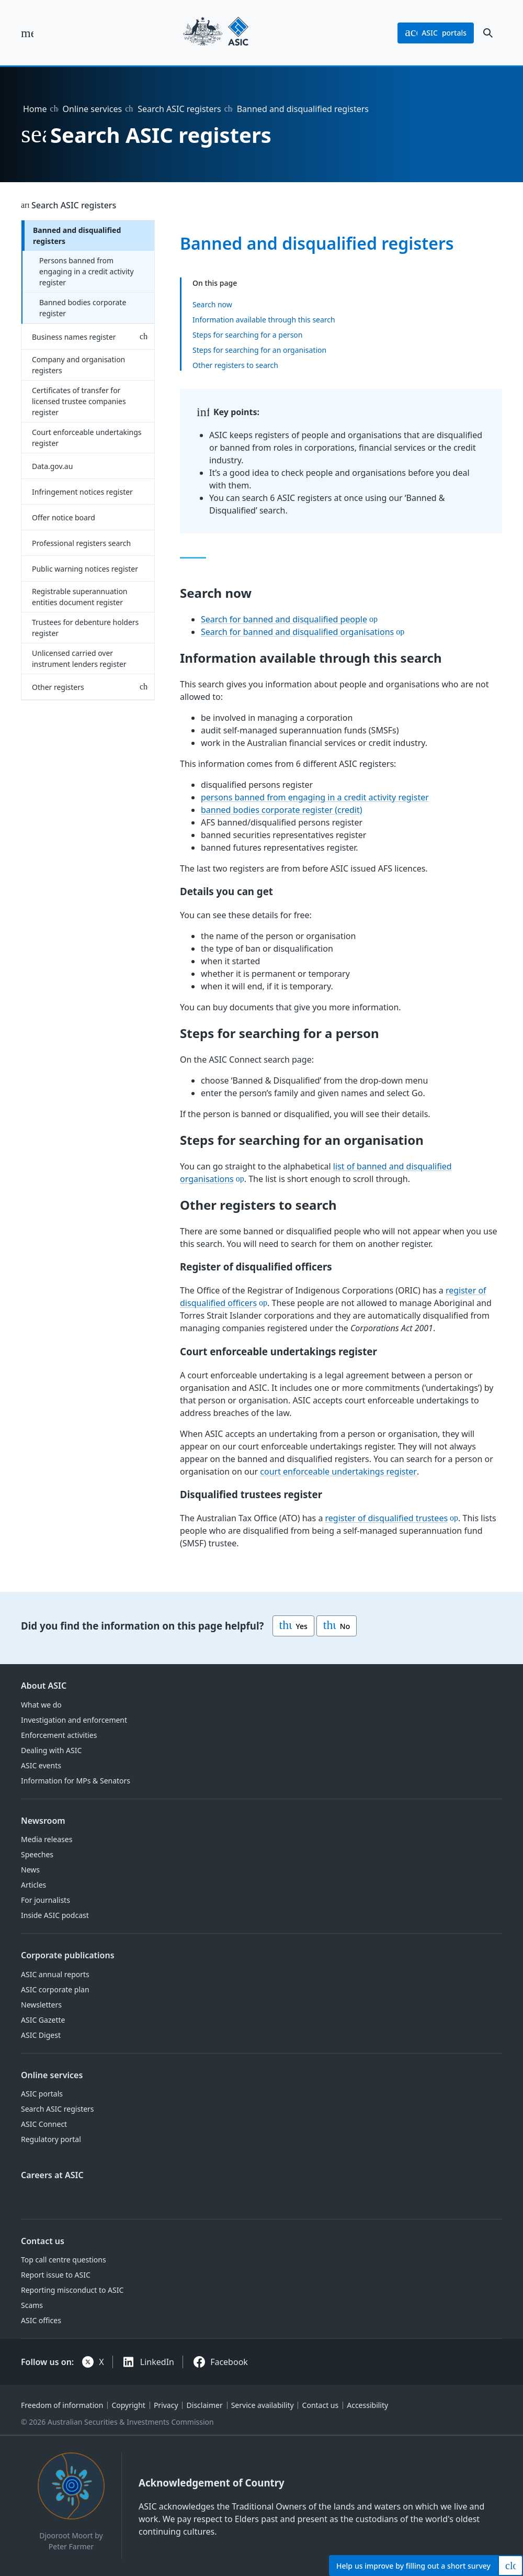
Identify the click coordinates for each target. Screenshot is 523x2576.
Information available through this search (263, 319)
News (30, 1870)
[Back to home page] (215, 33)
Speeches (37, 1854)
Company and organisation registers (78, 364)
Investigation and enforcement (74, 1720)
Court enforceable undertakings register (87, 437)
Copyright (128, 2405)
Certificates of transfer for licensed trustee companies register (79, 401)
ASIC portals (42, 2094)
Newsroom (43, 1820)
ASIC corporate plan (55, 1989)
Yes (293, 1626)
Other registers (58, 687)
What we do (41, 1705)
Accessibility (367, 2405)
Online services (92, 109)
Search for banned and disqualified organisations (297, 632)
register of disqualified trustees (386, 1518)
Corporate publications (68, 1955)
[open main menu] (27, 33)
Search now (212, 304)
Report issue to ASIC (55, 2275)
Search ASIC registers (179, 109)
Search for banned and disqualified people (284, 619)
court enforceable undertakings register (338, 1471)
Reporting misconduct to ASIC (72, 2290)
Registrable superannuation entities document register (80, 596)
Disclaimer (205, 2405)
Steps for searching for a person (247, 334)
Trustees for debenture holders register (85, 627)
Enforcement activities (59, 1735)
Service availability (262, 2405)
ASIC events (41, 1765)
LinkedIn (157, 2362)
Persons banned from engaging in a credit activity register (86, 271)
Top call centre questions (63, 2260)
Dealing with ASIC (51, 1750)
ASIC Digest (41, 2035)
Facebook (229, 2362)
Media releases (46, 1839)
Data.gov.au (52, 466)
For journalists (45, 1900)
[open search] (488, 33)
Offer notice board (63, 517)
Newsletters (41, 2005)
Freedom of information (62, 2405)
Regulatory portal (51, 2139)
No (336, 1626)
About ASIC (43, 1685)
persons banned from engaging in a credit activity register (315, 797)
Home (35, 109)
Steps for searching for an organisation (259, 349)
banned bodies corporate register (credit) (281, 810)
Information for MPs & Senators (75, 1781)
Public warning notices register (85, 569)
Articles (33, 1885)
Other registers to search (235, 365)
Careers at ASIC (52, 2175)
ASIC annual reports (55, 1974)
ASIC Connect (44, 2124)
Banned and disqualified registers (77, 235)
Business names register (74, 337)
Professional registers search (81, 543)
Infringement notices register (82, 492)
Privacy (166, 2405)
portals (436, 33)
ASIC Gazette (43, 2020)
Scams (32, 2305)
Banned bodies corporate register (82, 307)
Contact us (42, 2241)
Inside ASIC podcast (55, 1915)
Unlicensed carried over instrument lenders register (79, 658)
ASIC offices (41, 2320)
